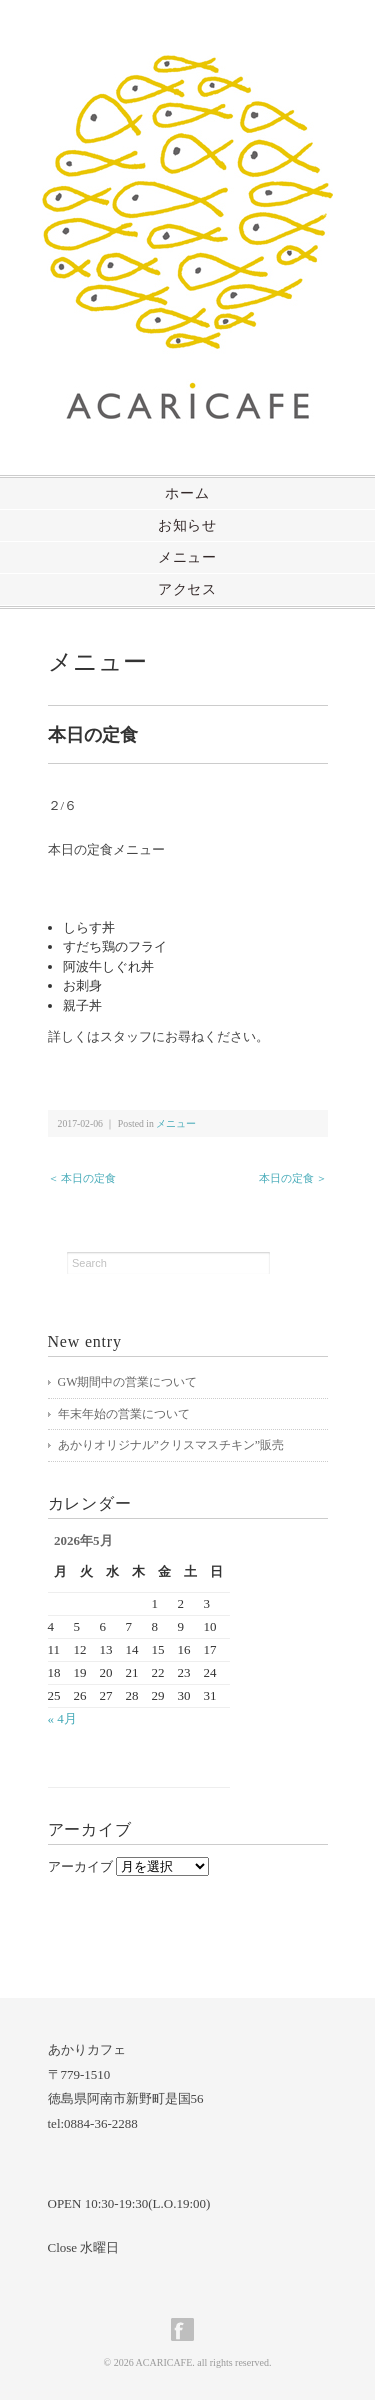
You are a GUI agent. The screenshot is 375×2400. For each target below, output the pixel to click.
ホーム (187, 493)
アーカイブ (80, 1866)
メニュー (187, 557)
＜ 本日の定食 (82, 1178)
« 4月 (62, 1718)
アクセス (187, 589)
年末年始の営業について (124, 1414)
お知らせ (187, 525)
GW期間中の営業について (128, 1382)
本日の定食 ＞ (293, 1178)
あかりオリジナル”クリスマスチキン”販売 (171, 1445)
